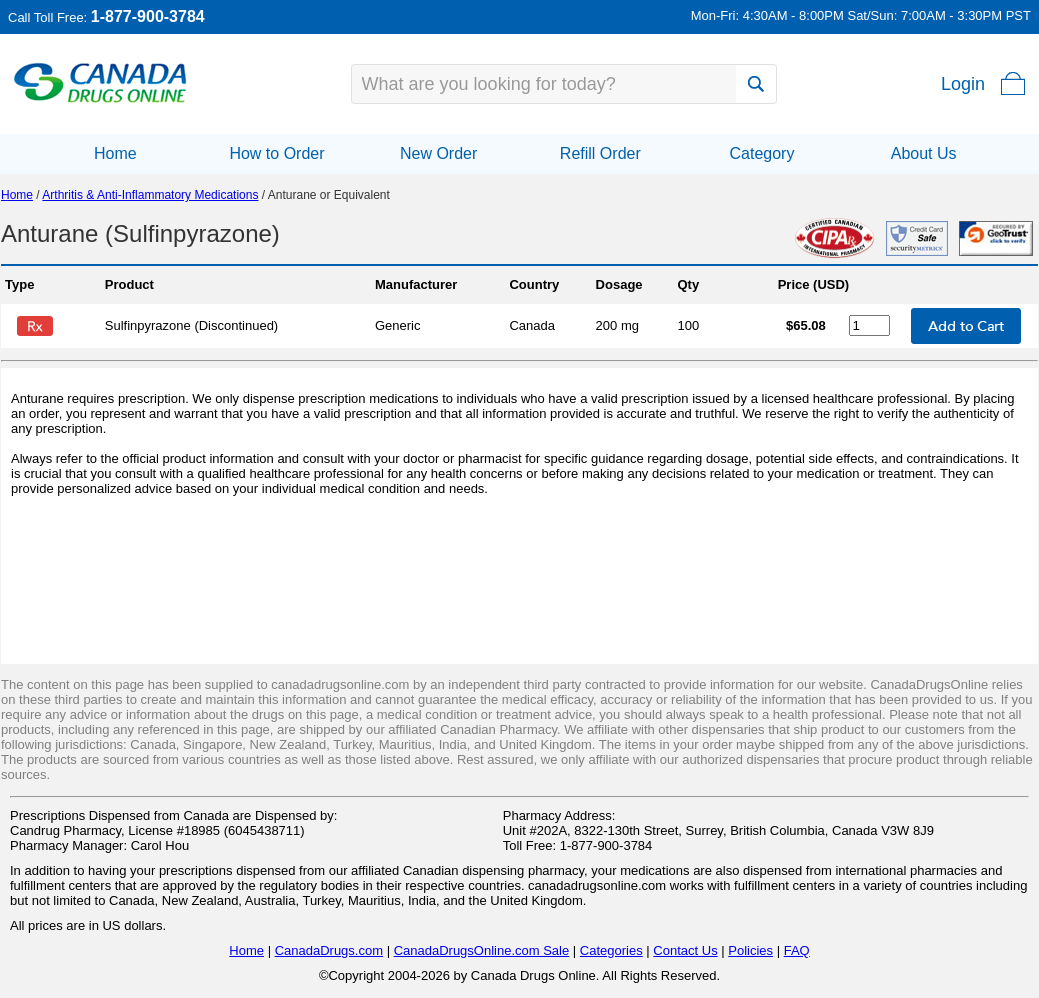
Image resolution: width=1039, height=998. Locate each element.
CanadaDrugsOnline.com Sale (482, 950)
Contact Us (685, 950)
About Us (924, 153)
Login (963, 84)
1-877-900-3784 (148, 16)
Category (761, 153)
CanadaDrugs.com (329, 950)
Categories (611, 950)
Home (115, 153)
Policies (750, 950)
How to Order (276, 153)
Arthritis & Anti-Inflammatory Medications (150, 195)
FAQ (797, 950)
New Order (438, 153)
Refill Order (600, 153)
